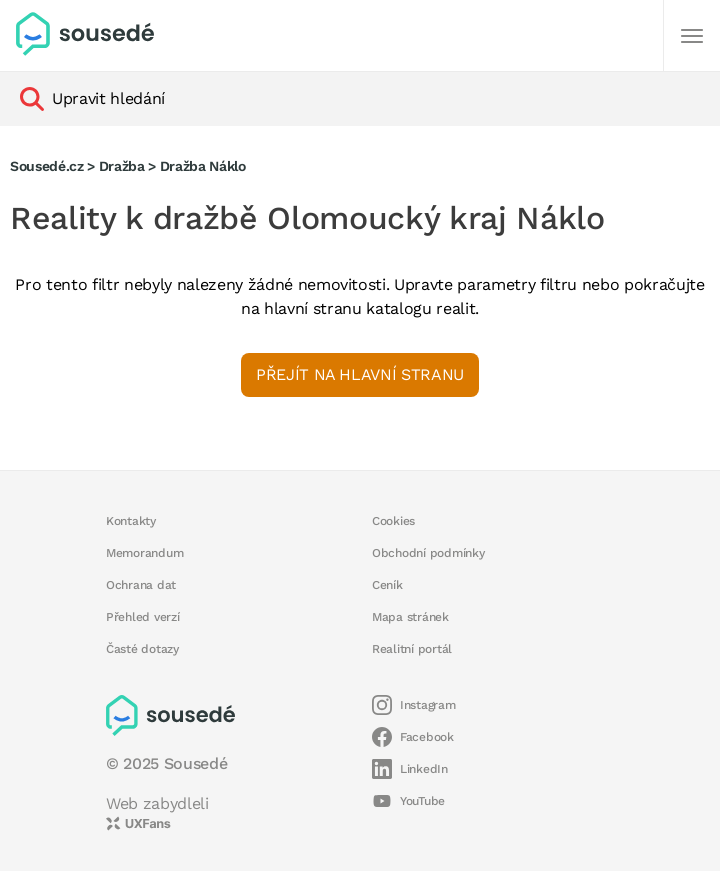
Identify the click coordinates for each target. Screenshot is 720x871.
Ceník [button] (387, 585)
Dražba (122, 166)
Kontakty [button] (131, 521)
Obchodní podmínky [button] (428, 553)
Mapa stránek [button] (410, 617)
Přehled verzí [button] (143, 617)
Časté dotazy (142, 649)
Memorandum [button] (144, 553)
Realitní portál (412, 649)
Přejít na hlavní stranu (360, 374)
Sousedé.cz (47, 166)
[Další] (692, 36)
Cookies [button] (393, 521)
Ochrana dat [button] (141, 585)
